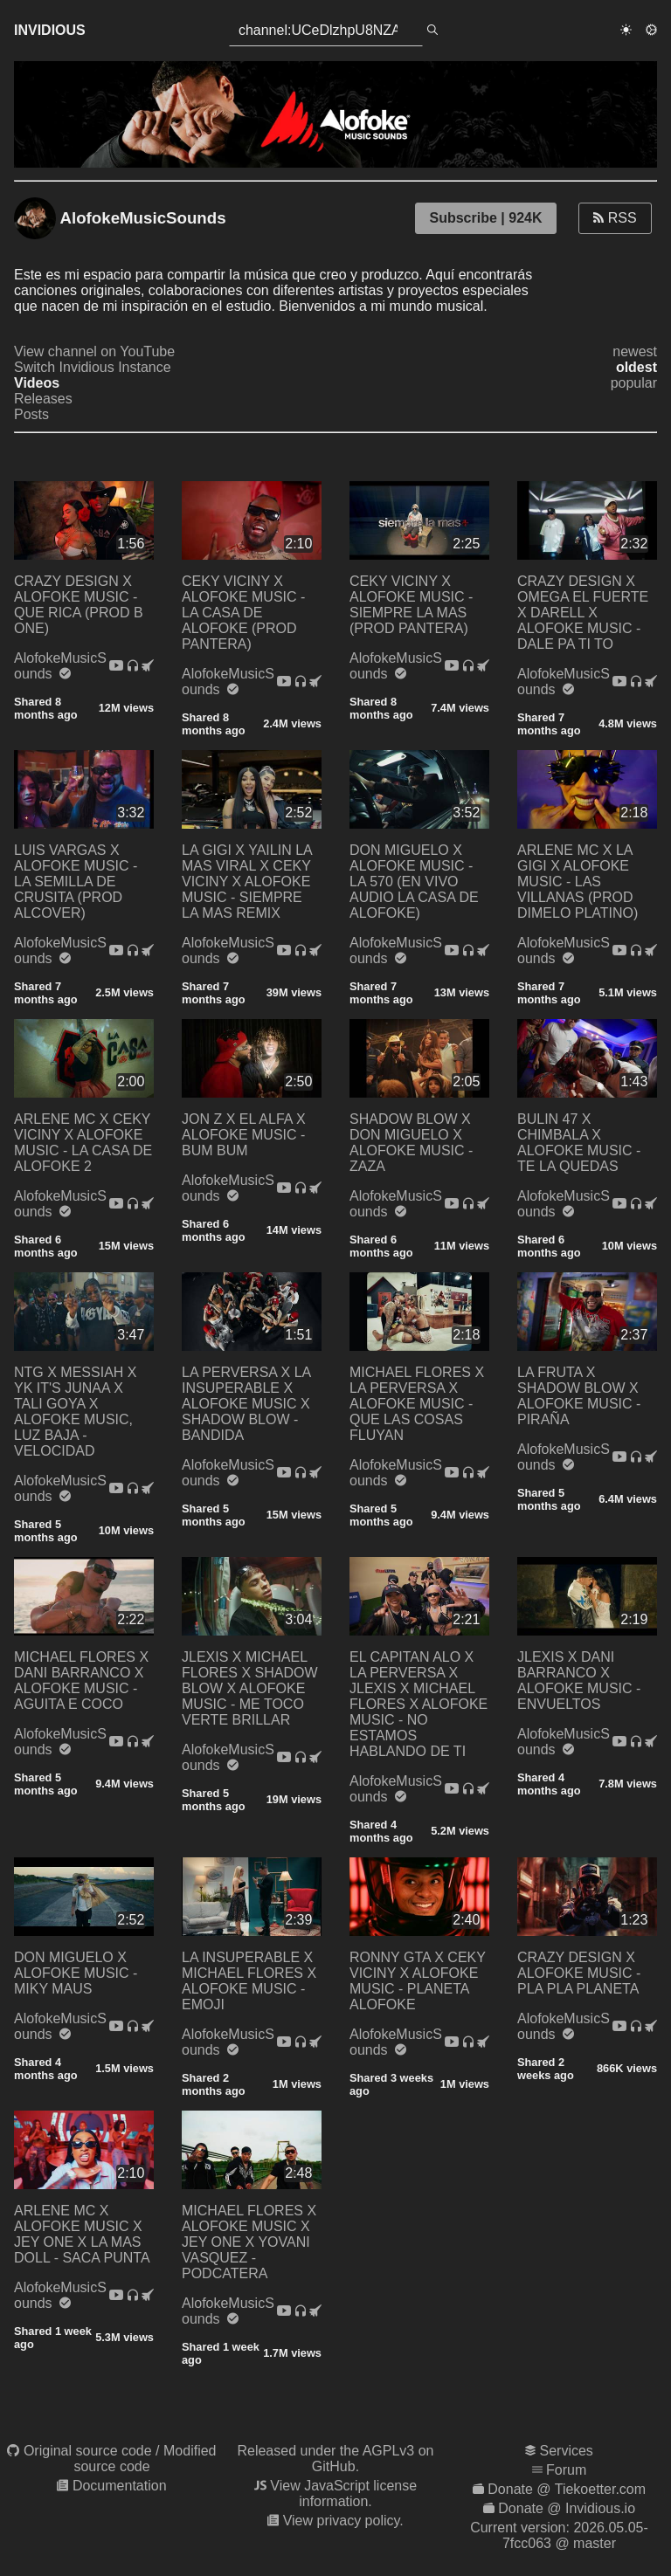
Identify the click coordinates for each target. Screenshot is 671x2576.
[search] (432, 30)
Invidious (50, 30)
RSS (614, 217)
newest (634, 351)
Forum (566, 2469)
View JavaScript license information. (343, 2493)
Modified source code (144, 2458)
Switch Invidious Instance (92, 367)
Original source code (88, 2450)
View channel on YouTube (94, 351)
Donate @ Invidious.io (566, 2508)
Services (566, 2450)
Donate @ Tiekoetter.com (567, 2489)
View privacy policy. (343, 2520)
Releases (43, 398)
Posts (31, 414)
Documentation (120, 2485)
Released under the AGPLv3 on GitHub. (335, 2458)
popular (634, 382)
